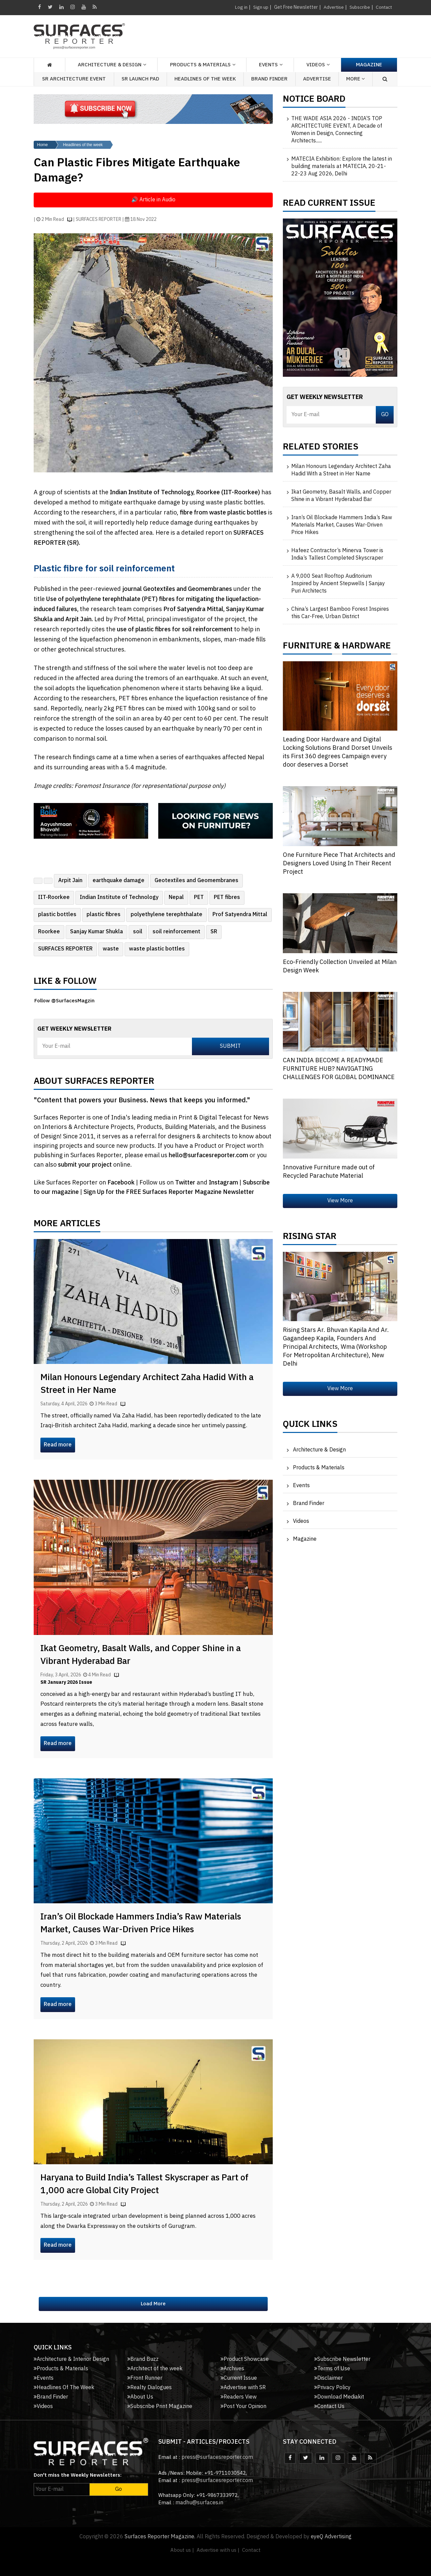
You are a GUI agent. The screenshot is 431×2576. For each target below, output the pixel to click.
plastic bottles (57, 914)
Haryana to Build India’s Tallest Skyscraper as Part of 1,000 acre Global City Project (144, 2184)
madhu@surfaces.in (199, 2502)
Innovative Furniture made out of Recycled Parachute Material (329, 1172)
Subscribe (359, 7)
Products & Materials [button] (200, 65)
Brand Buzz (143, 2359)
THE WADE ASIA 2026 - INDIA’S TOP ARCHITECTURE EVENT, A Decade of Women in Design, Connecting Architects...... (336, 130)
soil (137, 931)
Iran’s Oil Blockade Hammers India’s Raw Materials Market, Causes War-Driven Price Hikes (140, 1923)
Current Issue (239, 2378)
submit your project (85, 1165)
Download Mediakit (339, 2397)
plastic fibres (104, 914)
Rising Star (309, 1238)
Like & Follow (65, 983)
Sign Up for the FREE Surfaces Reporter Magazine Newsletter (169, 1192)
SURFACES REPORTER (65, 949)
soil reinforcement (176, 931)
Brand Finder (269, 79)
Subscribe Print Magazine (159, 2406)
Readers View (239, 2397)
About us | (182, 2550)
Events (301, 1485)
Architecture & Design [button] (109, 65)
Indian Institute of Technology (119, 897)
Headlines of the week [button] (205, 79)
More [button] (355, 79)
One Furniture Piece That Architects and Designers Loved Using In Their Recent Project (339, 863)
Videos (315, 65)
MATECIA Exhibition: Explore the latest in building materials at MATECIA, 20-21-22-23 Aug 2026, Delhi (341, 167)
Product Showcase (245, 2359)
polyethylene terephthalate (166, 914)
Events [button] (268, 65)
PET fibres (227, 897)
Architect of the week (155, 2368)
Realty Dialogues (149, 2387)
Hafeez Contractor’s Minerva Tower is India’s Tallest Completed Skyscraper (337, 554)
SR (213, 931)
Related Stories (320, 448)
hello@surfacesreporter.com (208, 1155)
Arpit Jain (70, 880)
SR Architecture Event (74, 79)
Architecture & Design (319, 1449)
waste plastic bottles (157, 949)
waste (111, 949)
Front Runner (144, 2378)
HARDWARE (366, 647)
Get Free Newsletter (295, 7)
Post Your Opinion (243, 2406)
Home (42, 144)
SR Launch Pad (140, 79)
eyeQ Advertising (331, 2536)
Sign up (259, 7)
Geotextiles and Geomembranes (196, 880)
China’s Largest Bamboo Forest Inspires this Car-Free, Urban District (340, 613)
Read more (58, 1444)
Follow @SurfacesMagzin (64, 1001)
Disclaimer (328, 2378)
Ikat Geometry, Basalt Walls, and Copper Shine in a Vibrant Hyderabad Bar (140, 1655)
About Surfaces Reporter (94, 1083)
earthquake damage (118, 880)
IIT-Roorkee (54, 897)
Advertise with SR (243, 2387)
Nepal (176, 897)
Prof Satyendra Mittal (239, 914)
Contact (383, 7)
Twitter (186, 1183)
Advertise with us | (218, 2550)
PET (199, 897)
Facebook (121, 1183)
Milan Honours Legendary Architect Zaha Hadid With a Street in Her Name (147, 1384)
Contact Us (329, 2406)
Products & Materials (318, 1467)
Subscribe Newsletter (342, 2359)
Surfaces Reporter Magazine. (160, 2536)
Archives (232, 2368)
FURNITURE (307, 647)
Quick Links (310, 1426)
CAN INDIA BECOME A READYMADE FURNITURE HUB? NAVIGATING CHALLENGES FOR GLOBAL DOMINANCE (339, 1069)
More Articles (67, 1225)
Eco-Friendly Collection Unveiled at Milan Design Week (340, 966)
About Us (140, 2397)
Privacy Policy (332, 2387)
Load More (153, 2304)
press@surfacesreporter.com (217, 2457)
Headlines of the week (83, 144)
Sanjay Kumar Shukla (96, 931)
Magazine (369, 65)
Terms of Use (332, 2368)
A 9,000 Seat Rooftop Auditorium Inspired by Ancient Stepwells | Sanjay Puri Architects (338, 584)
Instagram (224, 1183)
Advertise (332, 7)
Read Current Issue (329, 204)
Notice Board (314, 100)
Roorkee (49, 931)
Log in (240, 7)
